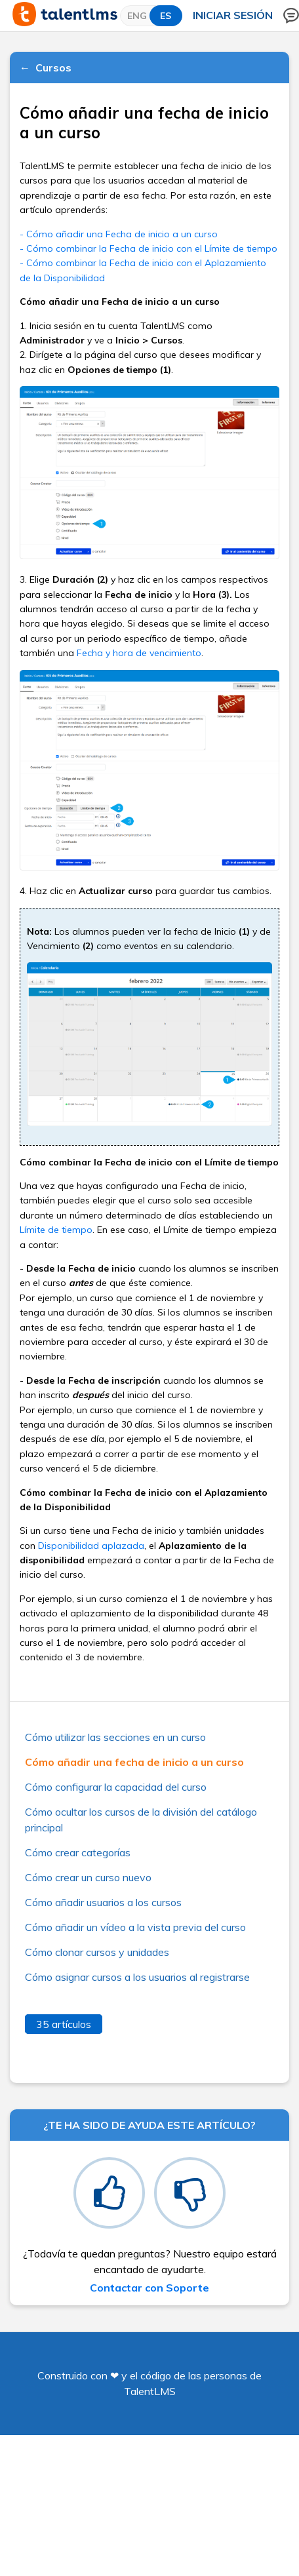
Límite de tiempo (56, 1230)
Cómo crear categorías (77, 1852)
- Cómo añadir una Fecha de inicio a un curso (119, 234)
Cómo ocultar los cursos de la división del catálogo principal (141, 1819)
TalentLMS (150, 2391)
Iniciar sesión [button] (233, 15)
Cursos (53, 67)
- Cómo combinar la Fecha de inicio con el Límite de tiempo (148, 248)
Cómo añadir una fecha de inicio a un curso (134, 1761)
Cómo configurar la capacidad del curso (116, 1786)
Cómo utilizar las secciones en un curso (115, 1737)
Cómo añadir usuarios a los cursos (103, 1902)
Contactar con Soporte (149, 2287)
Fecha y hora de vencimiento (139, 653)
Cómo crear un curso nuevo (88, 1877)
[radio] (109, 2193)
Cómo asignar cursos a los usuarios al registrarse (137, 1976)
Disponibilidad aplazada (91, 1545)
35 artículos (63, 2024)
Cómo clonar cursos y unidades (97, 1952)
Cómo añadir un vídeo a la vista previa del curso (135, 1927)
